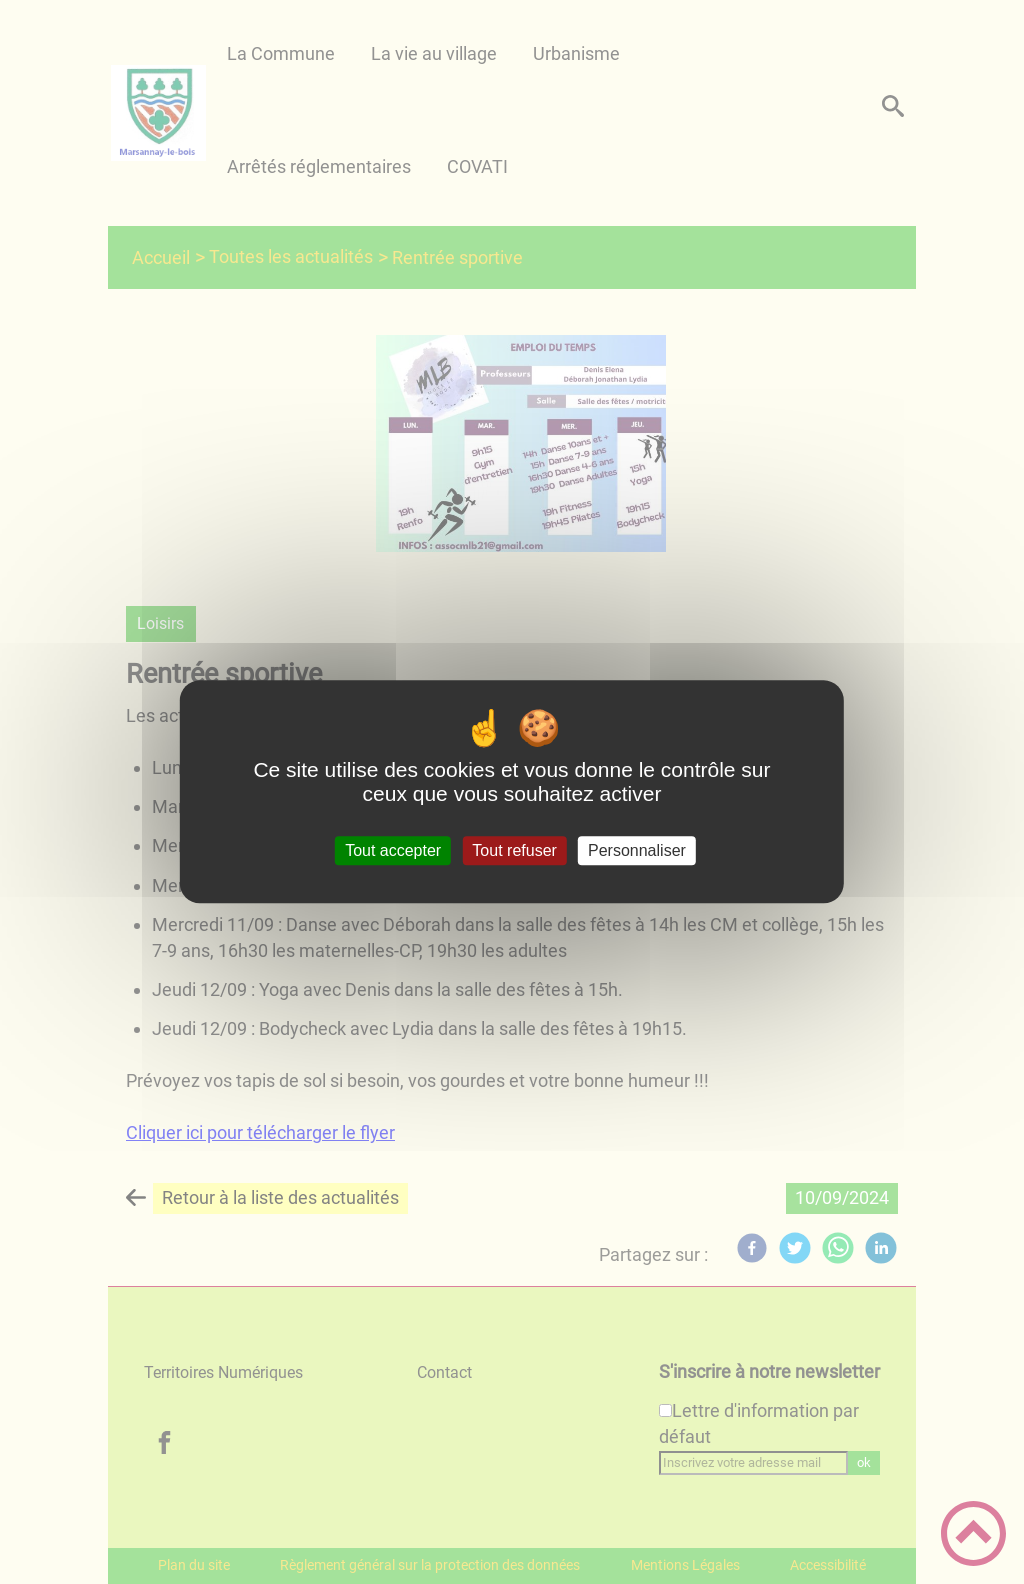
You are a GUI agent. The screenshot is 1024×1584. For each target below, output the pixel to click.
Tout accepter (393, 850)
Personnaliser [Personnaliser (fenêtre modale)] (637, 850)
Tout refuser (514, 850)
